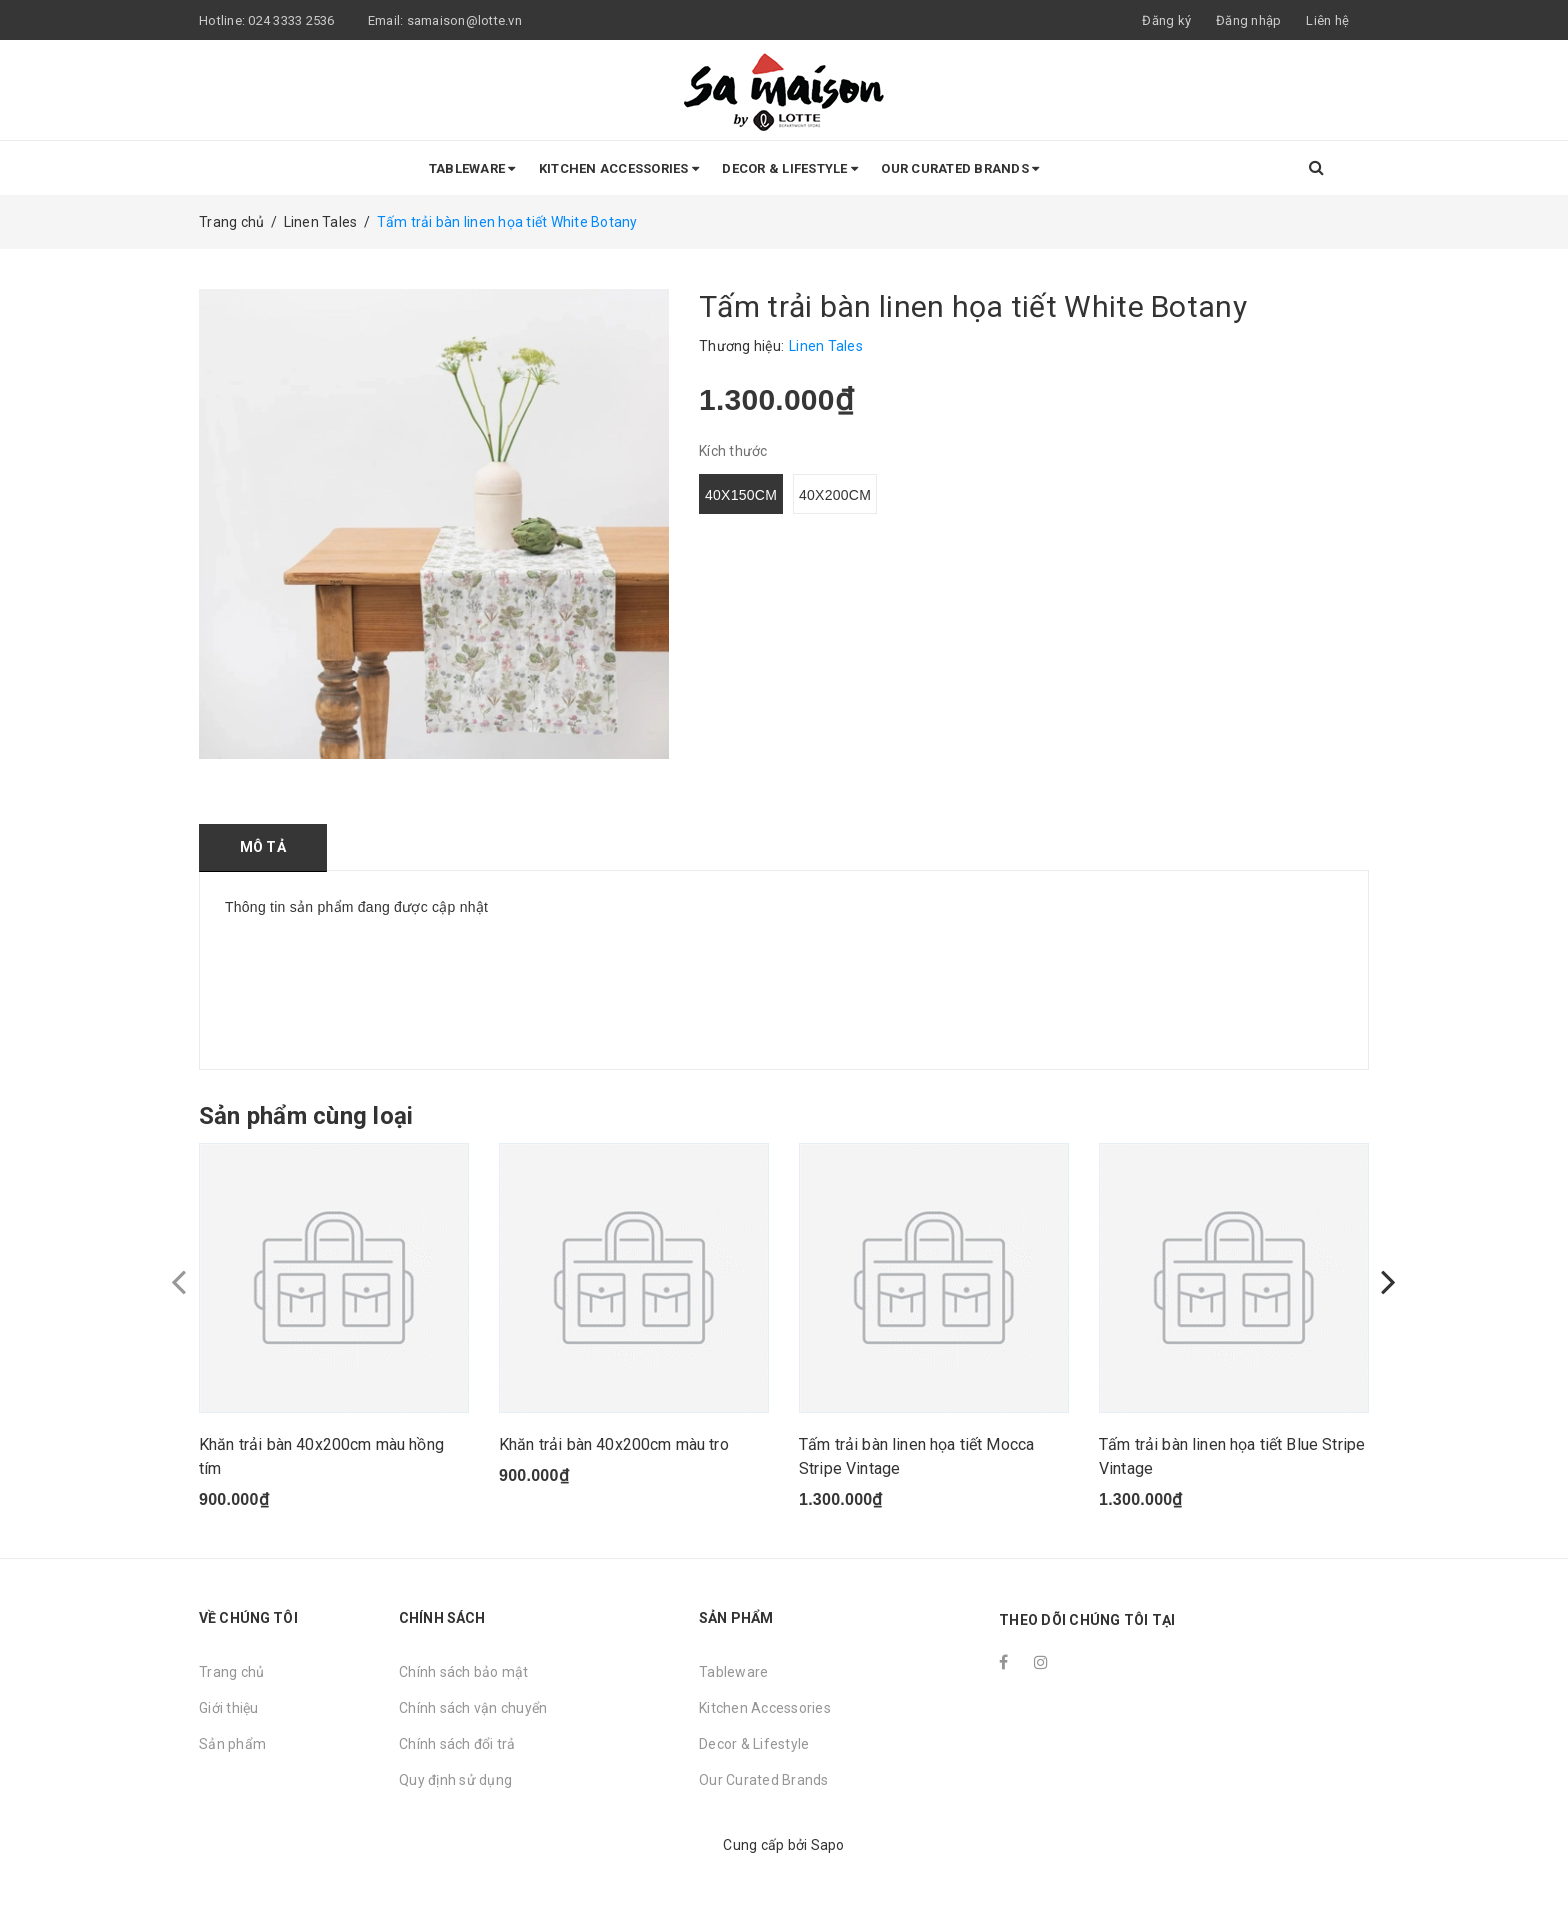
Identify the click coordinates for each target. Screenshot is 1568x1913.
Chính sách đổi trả (457, 1744)
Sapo (828, 1845)
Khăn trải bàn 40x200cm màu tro (614, 1444)
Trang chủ (231, 1672)
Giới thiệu (229, 1708)
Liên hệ (1327, 20)
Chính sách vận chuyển (473, 1708)
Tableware (472, 168)
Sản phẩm (232, 1744)
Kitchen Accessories (619, 168)
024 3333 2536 (293, 20)
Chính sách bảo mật (464, 1672)
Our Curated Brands (960, 168)
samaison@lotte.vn (464, 20)
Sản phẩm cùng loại (306, 1116)
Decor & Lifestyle (790, 168)
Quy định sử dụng (455, 1780)
